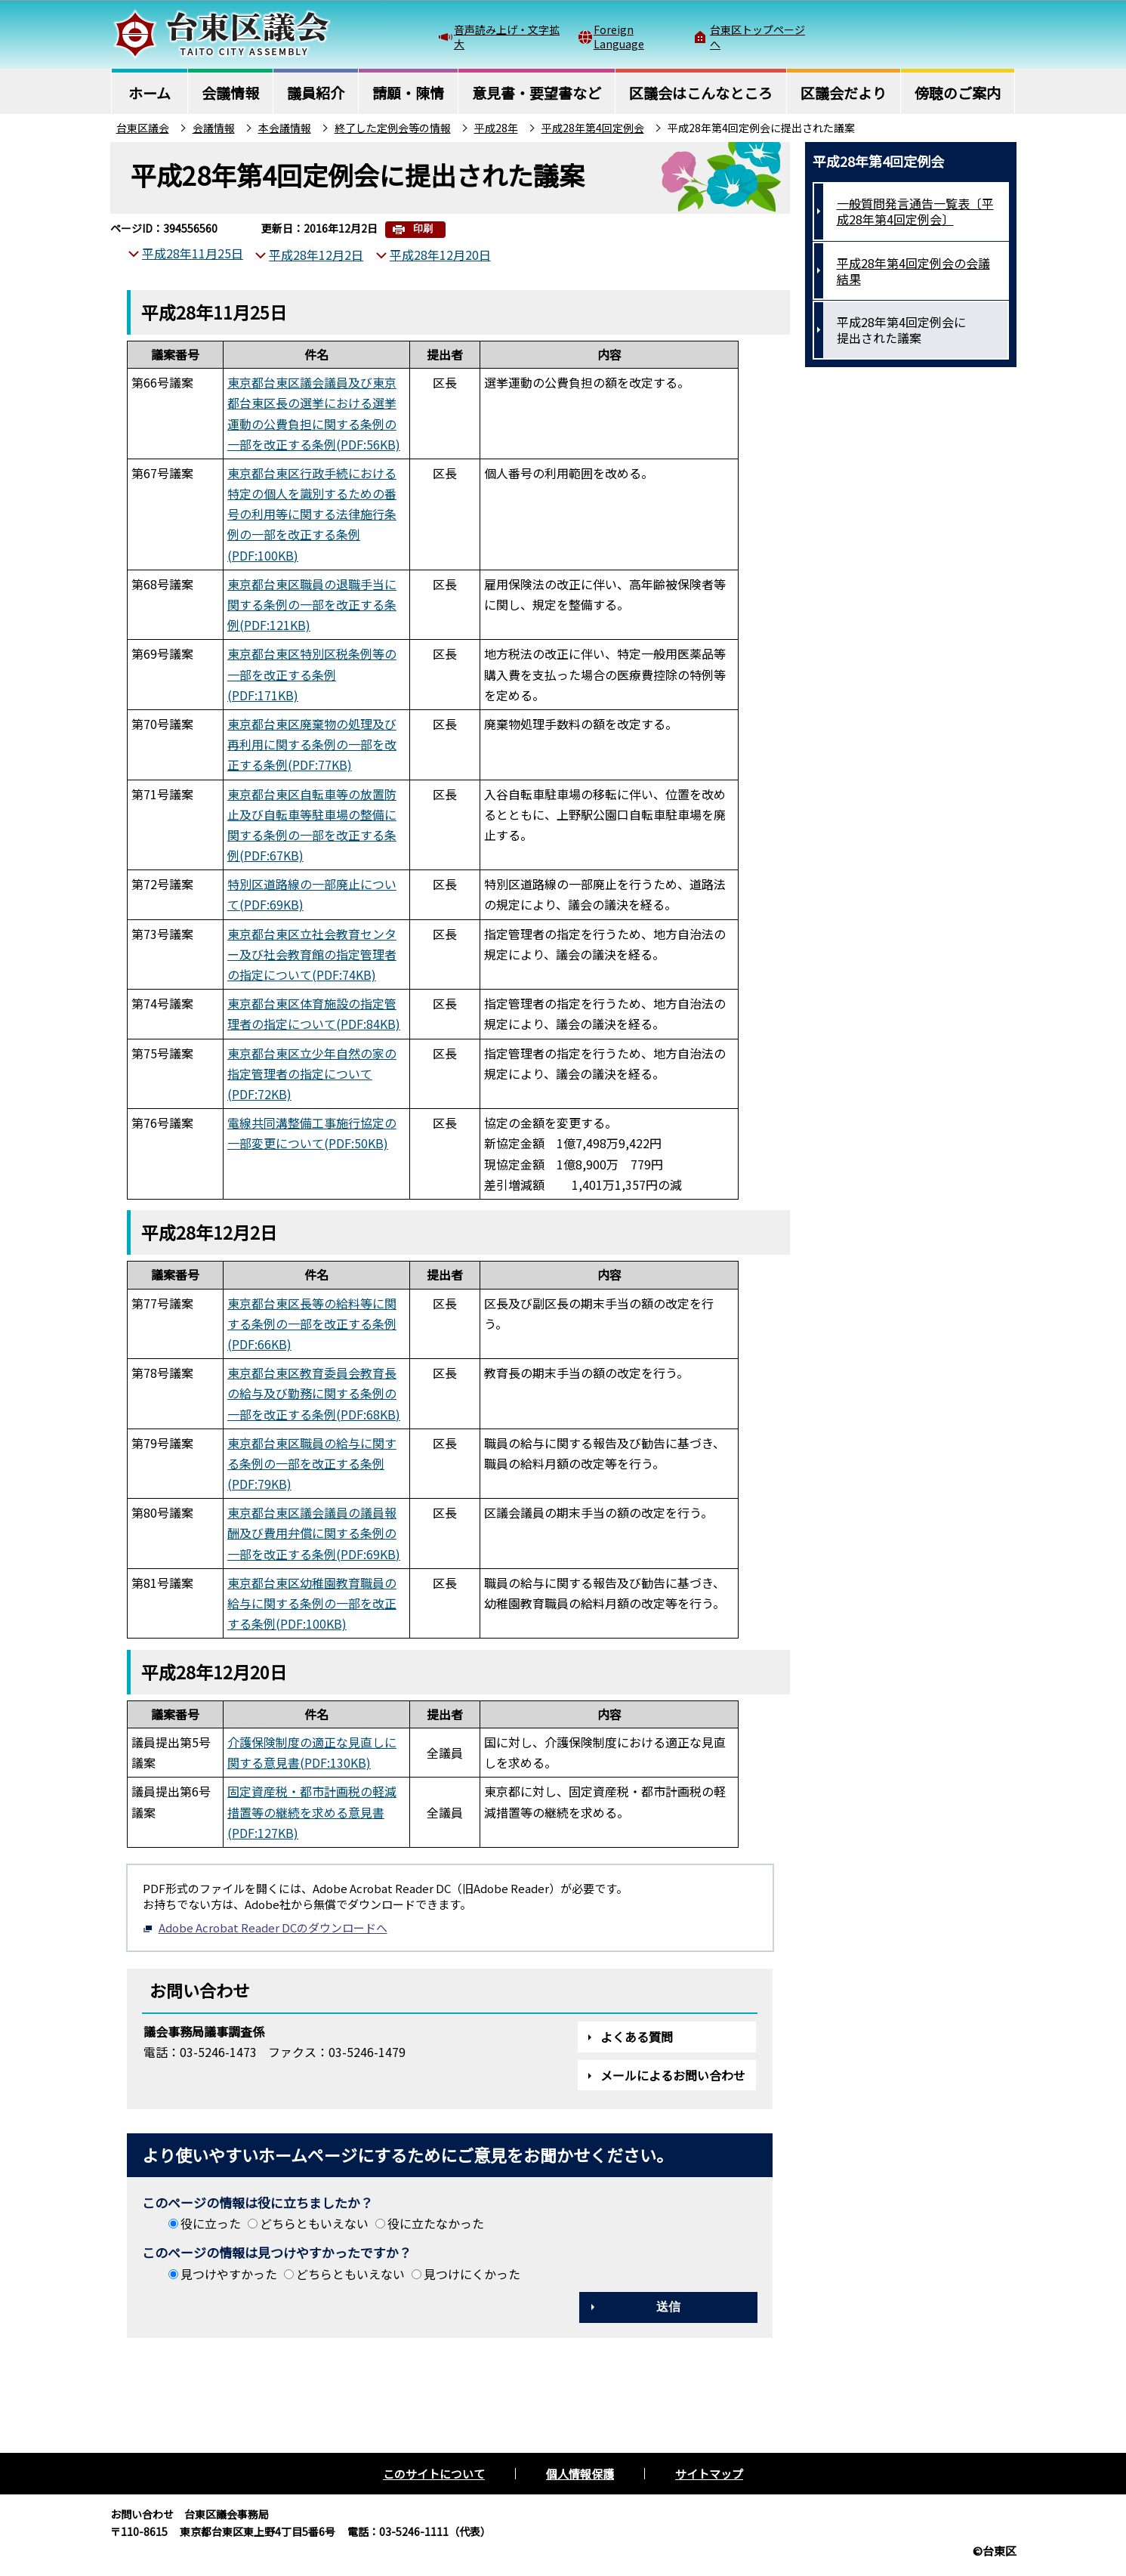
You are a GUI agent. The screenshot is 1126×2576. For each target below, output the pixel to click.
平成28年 (496, 127)
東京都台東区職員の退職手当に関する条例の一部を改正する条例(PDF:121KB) (311, 604)
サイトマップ (709, 2474)
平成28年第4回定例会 (592, 127)
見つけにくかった (472, 2274)
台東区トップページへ (757, 36)
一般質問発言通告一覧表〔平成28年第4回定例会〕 (915, 211)
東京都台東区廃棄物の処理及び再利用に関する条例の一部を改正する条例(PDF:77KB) (311, 744)
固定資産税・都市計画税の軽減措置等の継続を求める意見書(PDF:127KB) (311, 1811)
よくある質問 (636, 2037)
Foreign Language (619, 36)
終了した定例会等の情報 (393, 127)
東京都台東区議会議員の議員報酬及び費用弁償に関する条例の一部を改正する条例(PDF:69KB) (313, 1532)
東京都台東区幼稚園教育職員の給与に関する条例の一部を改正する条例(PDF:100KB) (311, 1603)
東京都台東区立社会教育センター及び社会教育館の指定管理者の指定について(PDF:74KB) (311, 954)
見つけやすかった (228, 2274)
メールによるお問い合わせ (672, 2075)
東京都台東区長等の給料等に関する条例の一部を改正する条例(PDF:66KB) (311, 1323)
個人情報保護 (580, 2474)
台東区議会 (142, 127)
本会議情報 (284, 127)
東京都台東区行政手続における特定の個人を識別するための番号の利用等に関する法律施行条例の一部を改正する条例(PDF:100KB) (311, 514)
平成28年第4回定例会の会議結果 (913, 271)
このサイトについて (434, 2474)
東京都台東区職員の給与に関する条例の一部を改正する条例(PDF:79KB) (311, 1463)
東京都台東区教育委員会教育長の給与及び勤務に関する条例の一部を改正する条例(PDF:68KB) (313, 1393)
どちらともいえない (314, 2223)
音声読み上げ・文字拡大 (507, 36)
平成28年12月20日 (440, 255)
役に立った (210, 2223)
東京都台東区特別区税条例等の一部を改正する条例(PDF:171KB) (311, 673)
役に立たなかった (435, 2223)
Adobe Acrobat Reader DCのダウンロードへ (265, 1927)
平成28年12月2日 (316, 255)
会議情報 (214, 127)
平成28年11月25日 (192, 253)
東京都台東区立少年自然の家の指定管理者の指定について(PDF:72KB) (311, 1073)
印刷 (423, 228)
